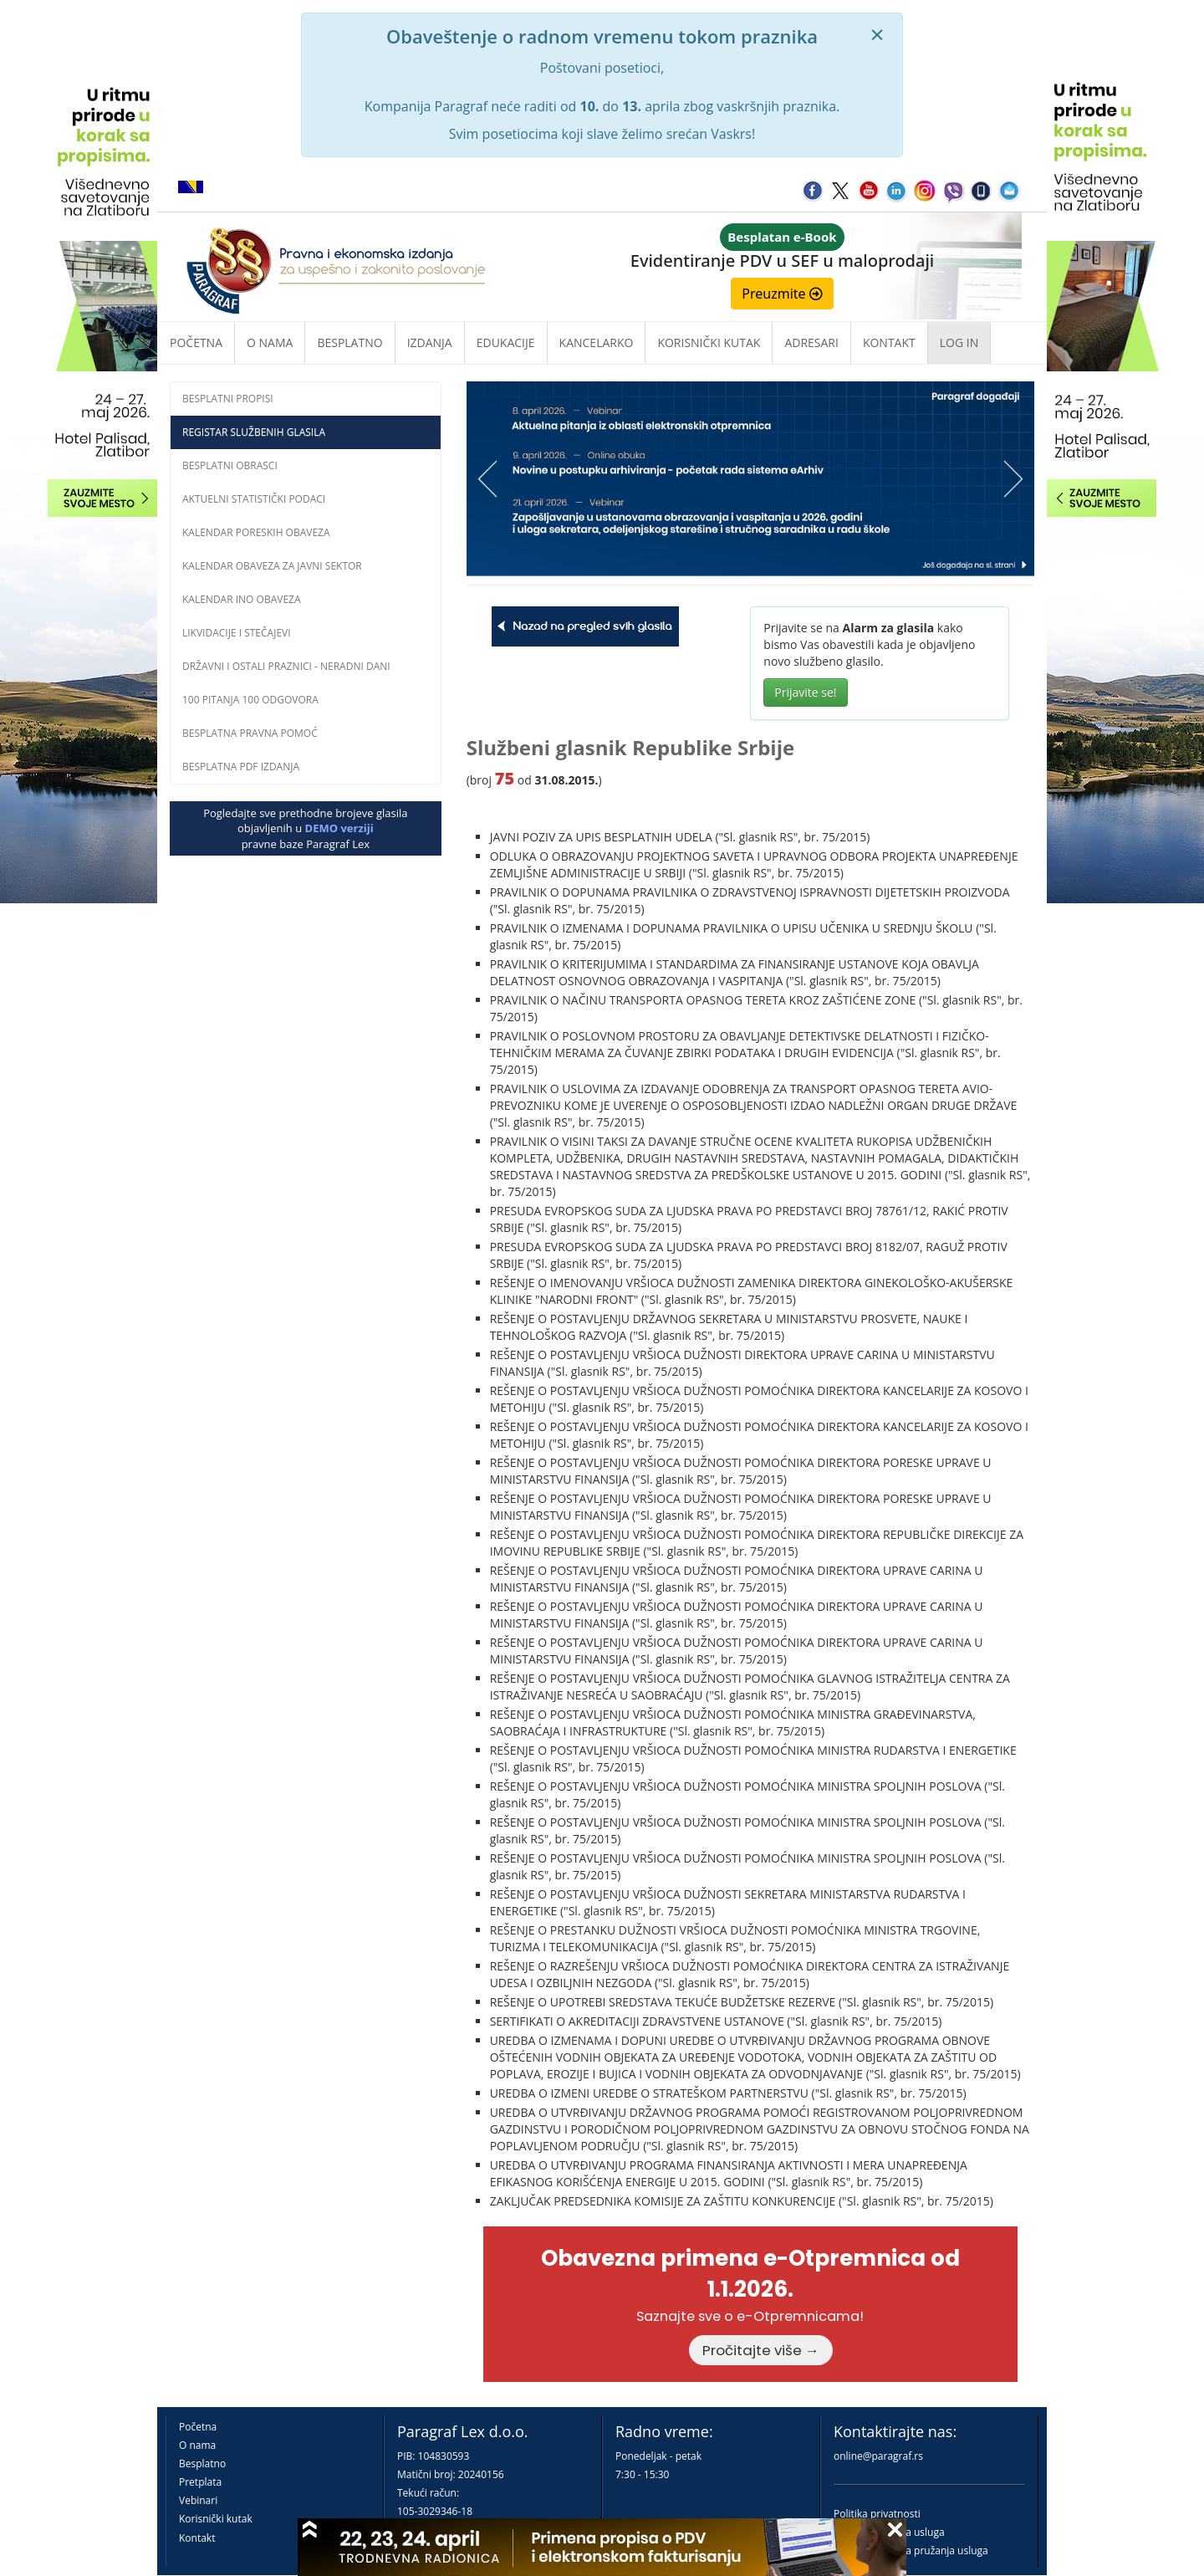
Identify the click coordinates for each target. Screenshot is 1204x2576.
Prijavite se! (805, 692)
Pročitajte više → (760, 2350)
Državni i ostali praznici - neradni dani (286, 666)
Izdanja (429, 342)
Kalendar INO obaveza (241, 599)
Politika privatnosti (877, 2514)
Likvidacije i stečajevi (236, 633)
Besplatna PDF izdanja (240, 766)
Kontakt (197, 2538)
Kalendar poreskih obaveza (256, 532)
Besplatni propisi (227, 398)
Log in (959, 342)
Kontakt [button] (889, 342)
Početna (196, 342)
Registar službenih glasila (253, 432)
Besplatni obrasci (230, 465)
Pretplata (200, 2482)
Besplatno (349, 342)
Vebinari (198, 2500)
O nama (270, 342)
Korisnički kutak (216, 2519)
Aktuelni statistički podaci (253, 499)
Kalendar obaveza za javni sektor (272, 566)
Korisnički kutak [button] (708, 342)
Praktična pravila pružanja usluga (911, 2550)
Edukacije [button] (506, 342)
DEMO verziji (339, 828)
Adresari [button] (811, 342)
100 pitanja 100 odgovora (250, 700)
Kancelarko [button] (596, 342)
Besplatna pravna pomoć (250, 733)
